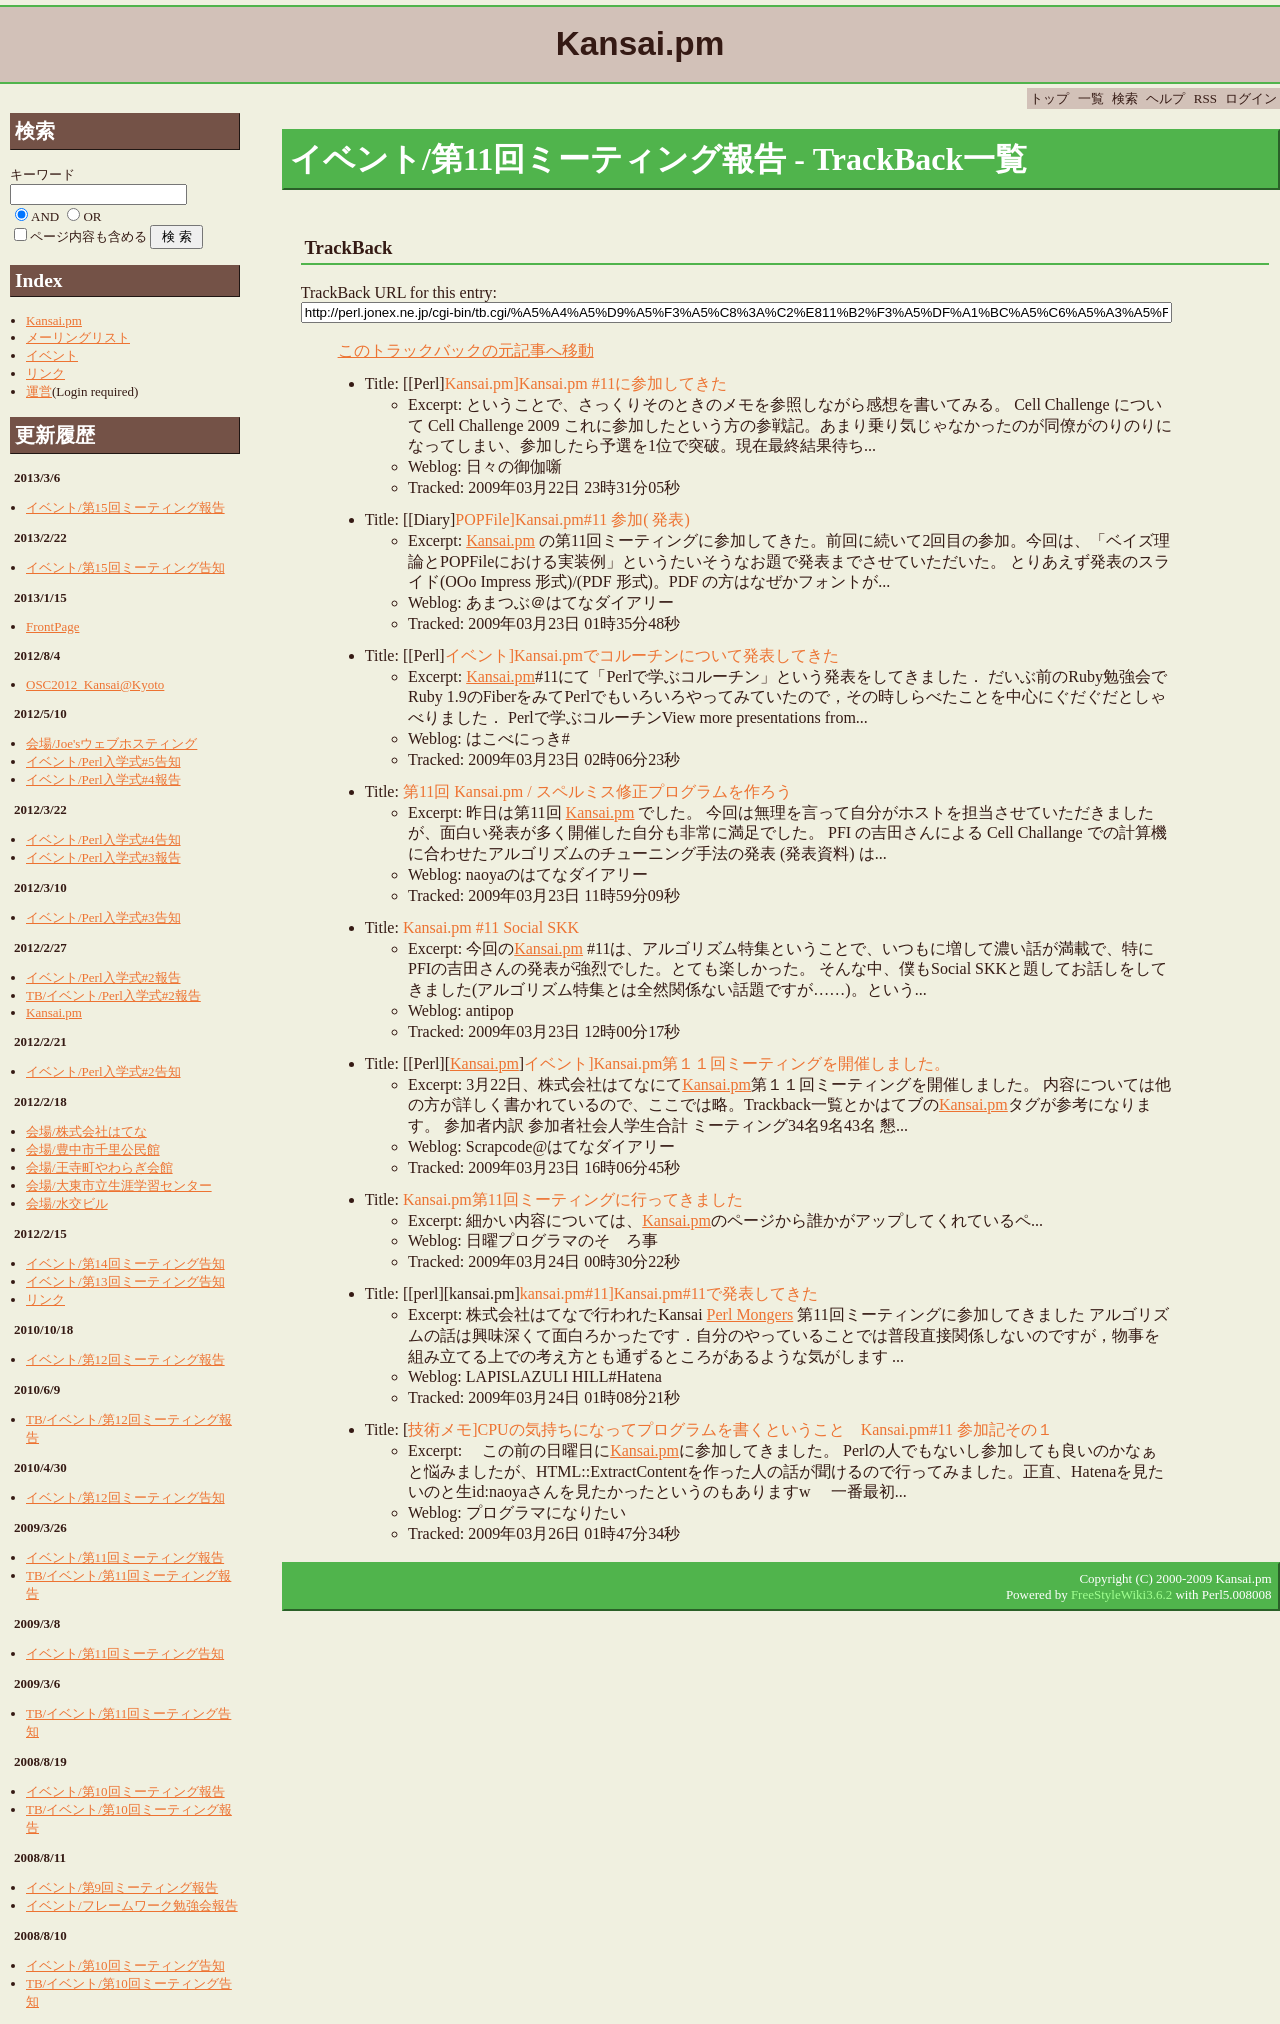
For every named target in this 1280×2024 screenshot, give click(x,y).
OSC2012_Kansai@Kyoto (95, 684)
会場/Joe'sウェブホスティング (111, 743)
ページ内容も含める (88, 236)
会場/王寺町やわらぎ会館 (99, 1167)
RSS (1205, 98)
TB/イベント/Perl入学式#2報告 (113, 995)
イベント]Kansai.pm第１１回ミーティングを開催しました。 (737, 1063)
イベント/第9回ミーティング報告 (122, 1887)
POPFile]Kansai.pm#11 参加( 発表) (572, 519)
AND (45, 216)
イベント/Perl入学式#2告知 (103, 1071)
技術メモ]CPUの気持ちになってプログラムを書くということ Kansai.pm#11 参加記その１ (730, 1429)
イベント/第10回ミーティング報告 (125, 1791)
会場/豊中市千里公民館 (93, 1149)
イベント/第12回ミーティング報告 (125, 1359)
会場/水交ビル (67, 1203)
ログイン (1251, 98)
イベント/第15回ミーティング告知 (125, 567)
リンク (45, 373)
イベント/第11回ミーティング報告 (125, 1557)
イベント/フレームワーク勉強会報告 (132, 1905)
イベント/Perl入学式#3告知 (103, 917)
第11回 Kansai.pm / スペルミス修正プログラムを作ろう (597, 791)
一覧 (1091, 98)
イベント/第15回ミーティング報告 (125, 507)
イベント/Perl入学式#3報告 (103, 857)
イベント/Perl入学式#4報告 (103, 779)
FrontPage (52, 626)
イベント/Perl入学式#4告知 (103, 839)
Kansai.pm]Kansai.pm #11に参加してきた (586, 383)
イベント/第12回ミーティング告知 (125, 1497)
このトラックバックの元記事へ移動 (466, 350)
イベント (52, 355)
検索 (1125, 98)
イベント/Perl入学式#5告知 (103, 761)
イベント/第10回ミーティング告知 (125, 1965)
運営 (39, 391)
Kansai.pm (500, 540)
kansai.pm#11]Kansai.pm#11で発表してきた (669, 1293)
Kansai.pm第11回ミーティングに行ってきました (573, 1199)
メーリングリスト (78, 337)
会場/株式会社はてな (86, 1131)
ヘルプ (1165, 98)
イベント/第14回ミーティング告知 (125, 1263)
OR (92, 216)
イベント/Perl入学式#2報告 (103, 977)
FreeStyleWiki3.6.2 (1121, 1594)
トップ (1049, 98)
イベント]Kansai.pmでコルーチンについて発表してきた (642, 655)
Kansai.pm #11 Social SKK (491, 927)
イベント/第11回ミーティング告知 (125, 1653)
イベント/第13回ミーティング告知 (125, 1281)
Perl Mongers (750, 1314)
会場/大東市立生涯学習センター (119, 1185)
